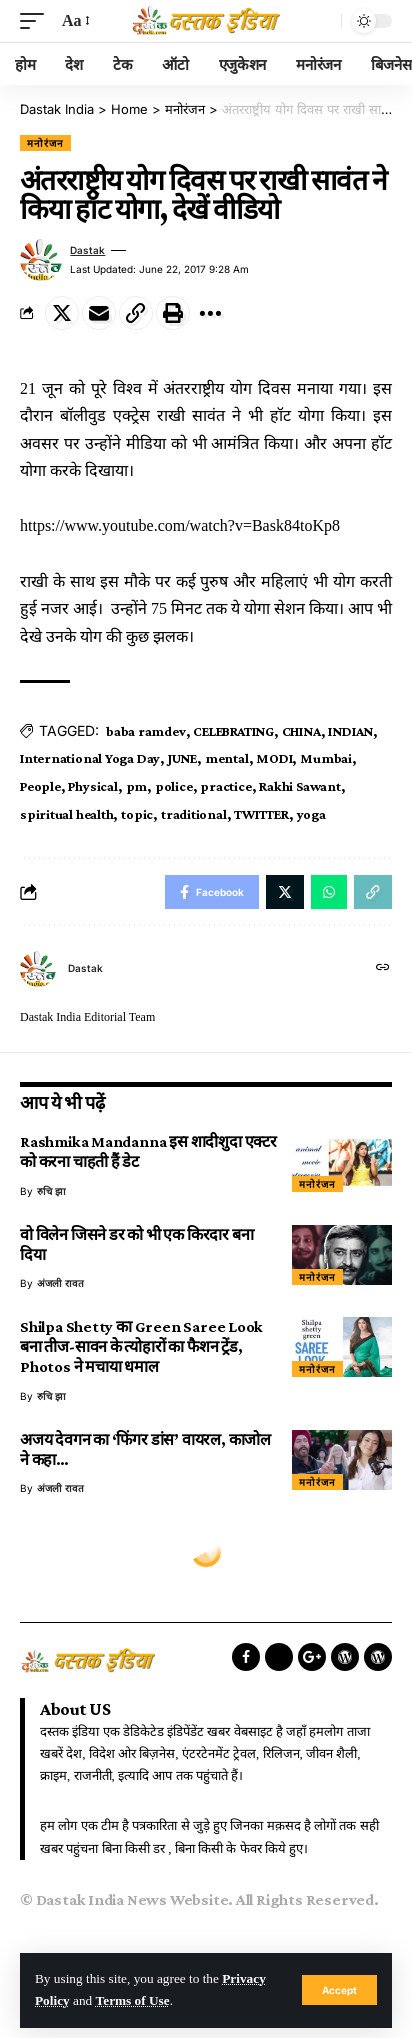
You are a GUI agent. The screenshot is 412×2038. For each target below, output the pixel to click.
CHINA (301, 731)
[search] (321, 21)
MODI (274, 758)
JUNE (182, 758)
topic (137, 814)
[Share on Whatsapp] (329, 892)
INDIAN (350, 731)
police (174, 786)
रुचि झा (51, 1191)
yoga (311, 814)
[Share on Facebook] (212, 892)
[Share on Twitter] (62, 313)
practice (225, 786)
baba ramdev (146, 731)
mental (227, 758)
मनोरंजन (45, 143)
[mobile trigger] (37, 20)
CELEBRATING (233, 731)
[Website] (383, 968)
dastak (87, 250)
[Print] (173, 313)
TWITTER (261, 814)
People (40, 786)
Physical (92, 786)
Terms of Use (133, 2000)
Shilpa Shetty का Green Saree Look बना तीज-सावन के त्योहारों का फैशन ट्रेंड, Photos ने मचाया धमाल (141, 1346)
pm (137, 786)
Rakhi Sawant (299, 786)
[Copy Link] (136, 313)
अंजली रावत (60, 1283)
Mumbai (326, 758)
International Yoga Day (90, 758)
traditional (194, 814)
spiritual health (66, 814)
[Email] (99, 313)
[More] (210, 313)
